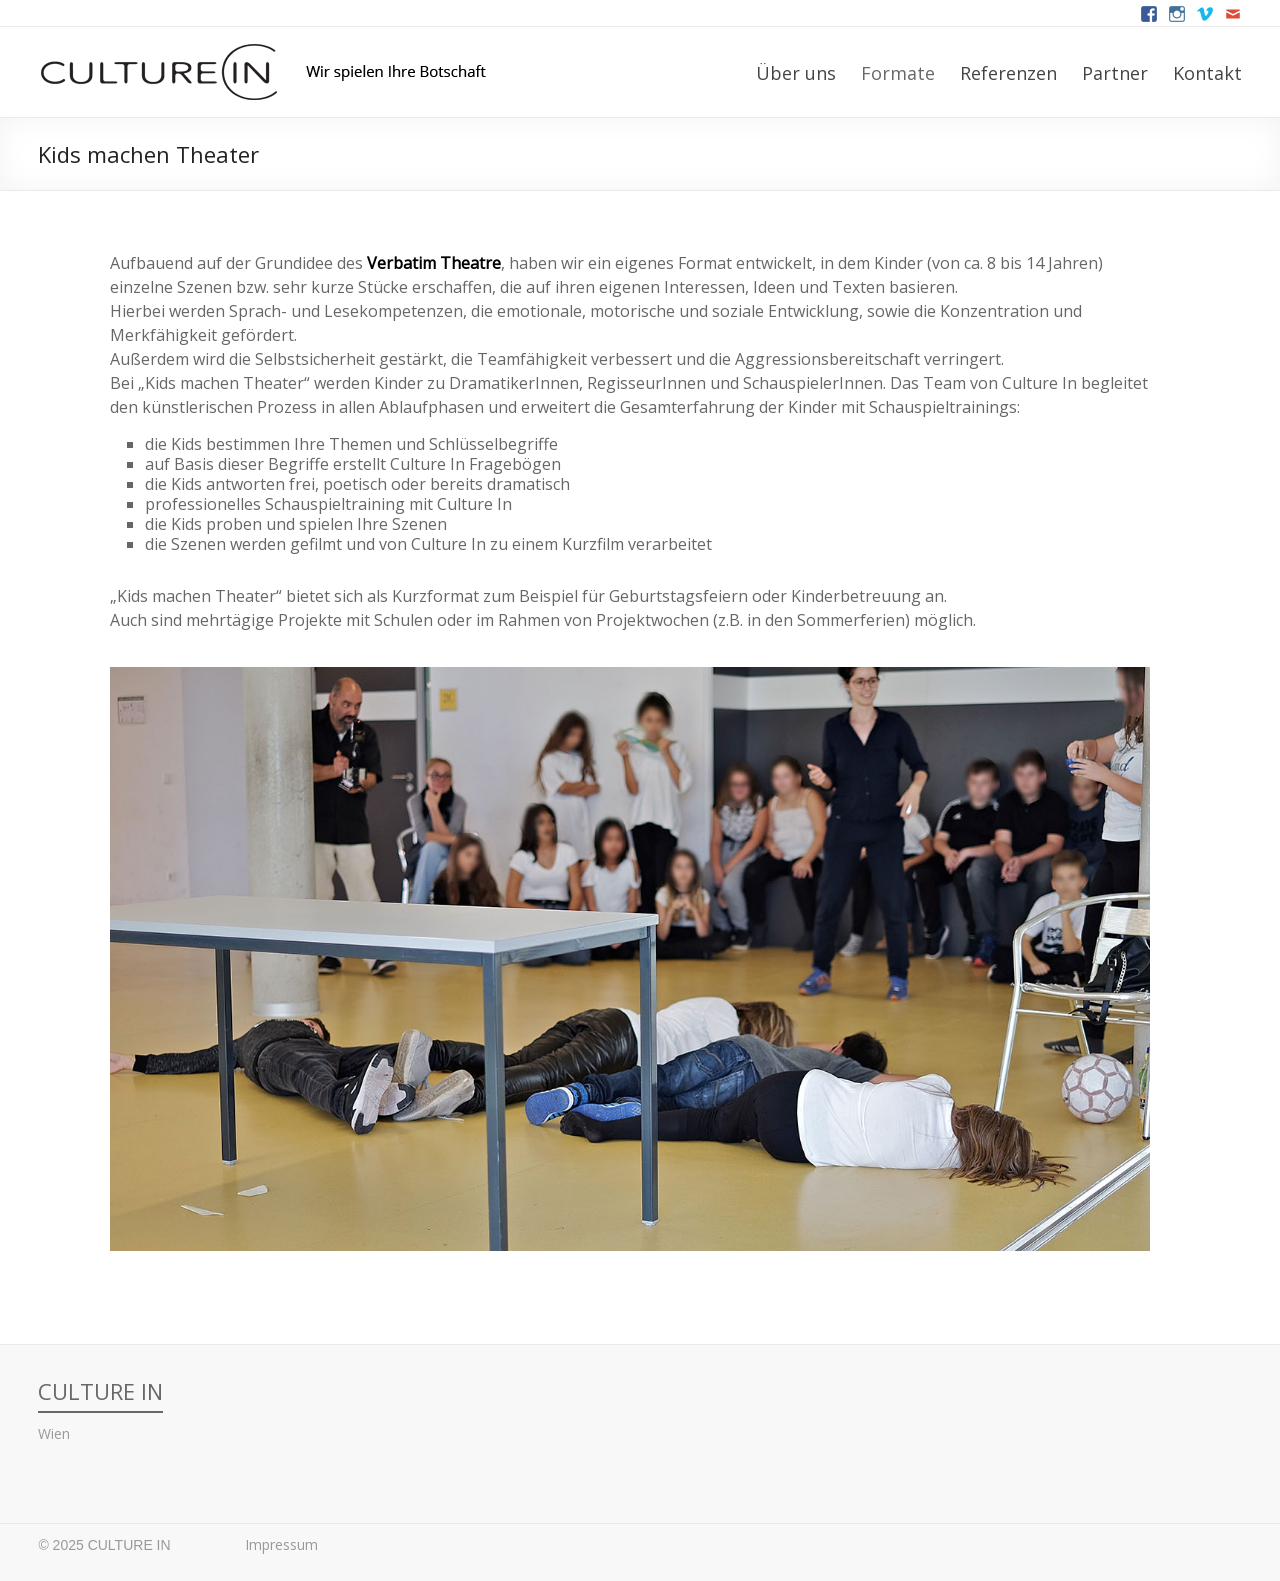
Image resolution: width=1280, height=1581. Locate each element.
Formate (898, 73)
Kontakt (1207, 73)
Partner (1115, 73)
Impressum (281, 1544)
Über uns (796, 73)
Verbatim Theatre (434, 263)
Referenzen (1008, 73)
